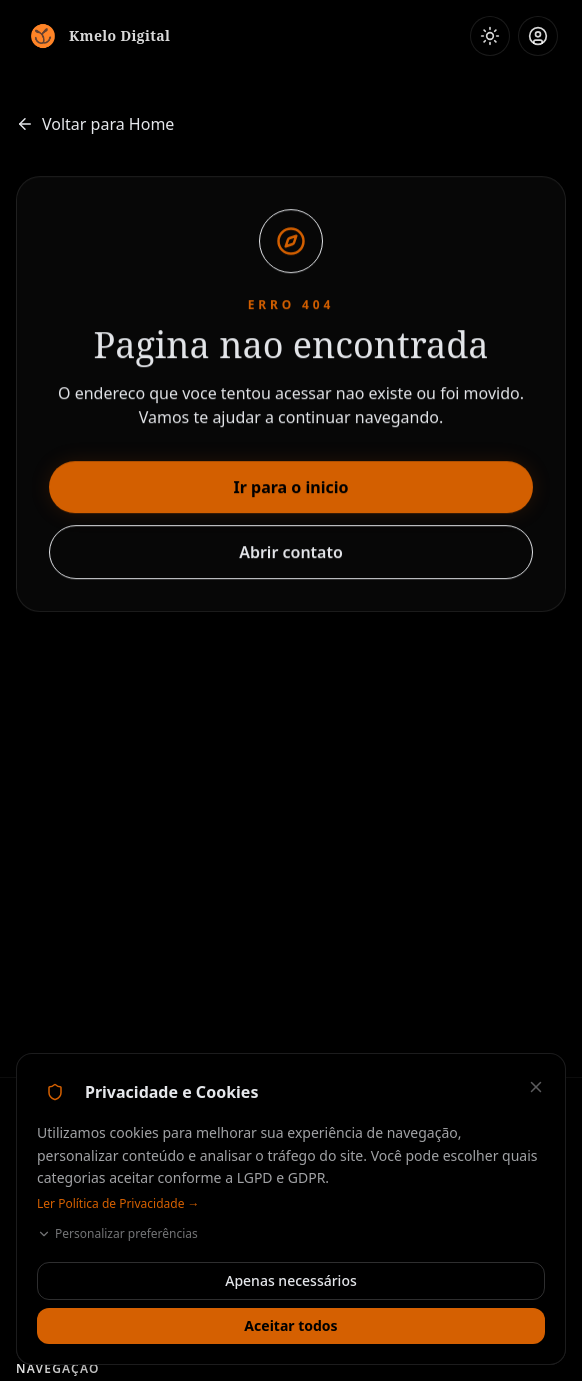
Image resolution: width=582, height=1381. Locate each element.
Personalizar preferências (117, 1234)
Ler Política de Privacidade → (118, 1204)
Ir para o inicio (291, 488)
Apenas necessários (291, 1280)
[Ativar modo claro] (490, 36)
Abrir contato (291, 553)
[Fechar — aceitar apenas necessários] (536, 1087)
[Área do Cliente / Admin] (538, 36)
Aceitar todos (290, 1325)
